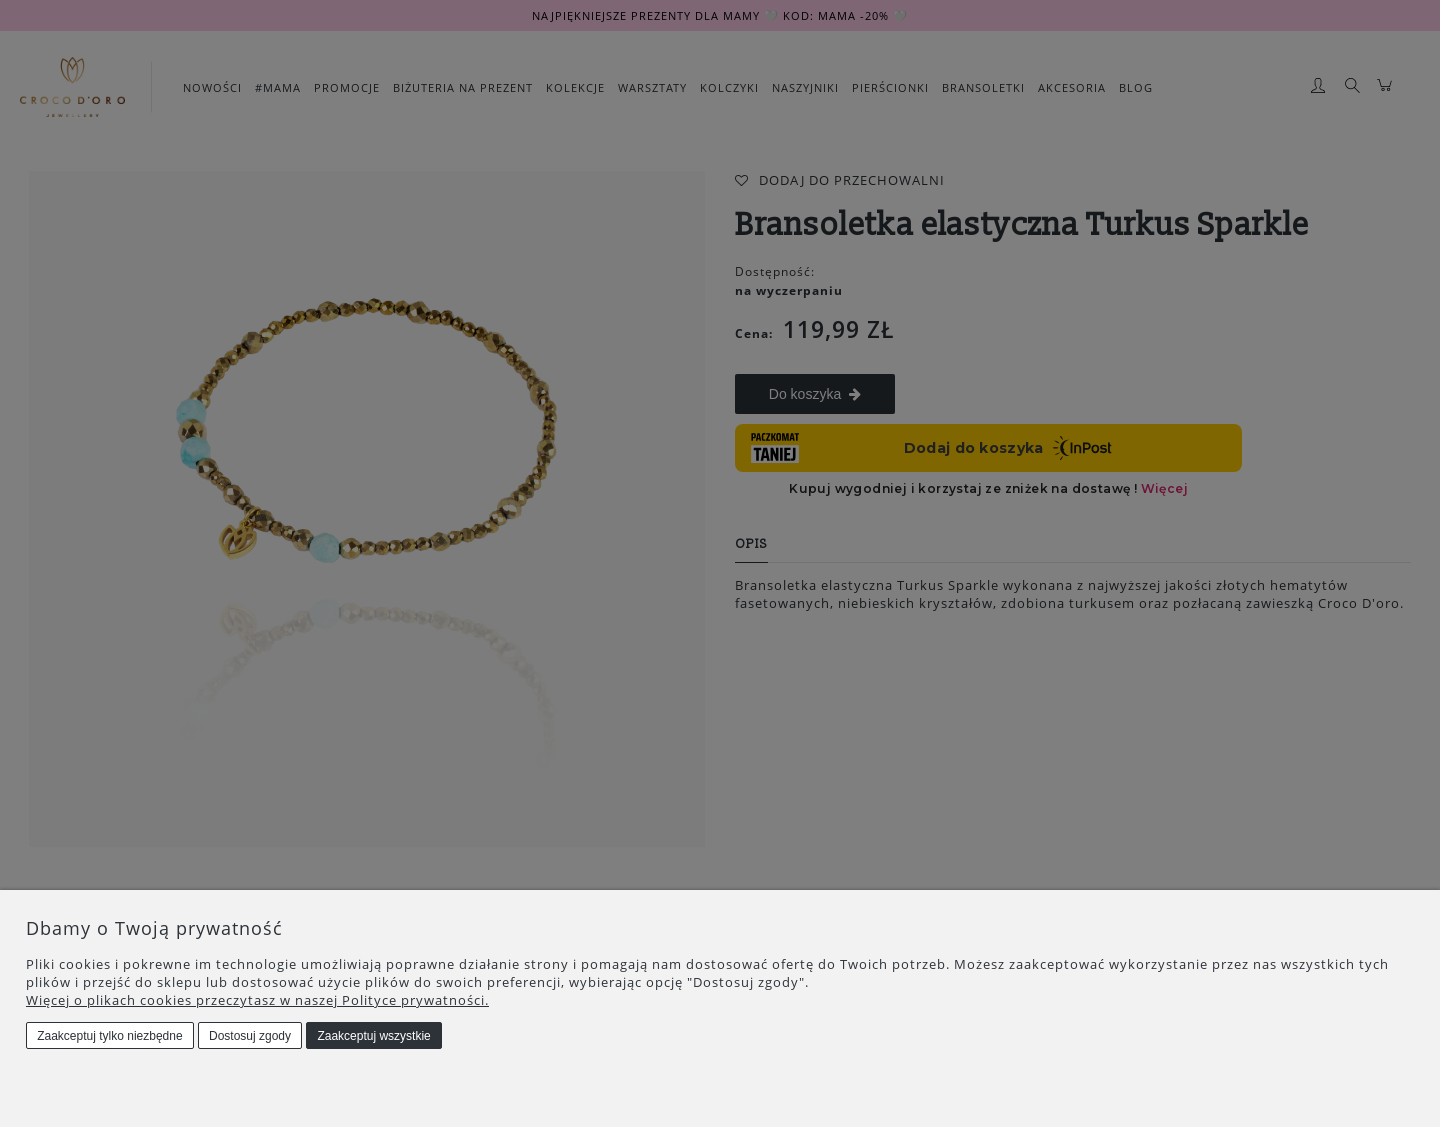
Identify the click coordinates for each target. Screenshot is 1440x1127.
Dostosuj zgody (250, 1036)
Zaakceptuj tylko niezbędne (109, 1036)
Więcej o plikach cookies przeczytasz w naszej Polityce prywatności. (257, 1000)
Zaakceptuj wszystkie (373, 1036)
